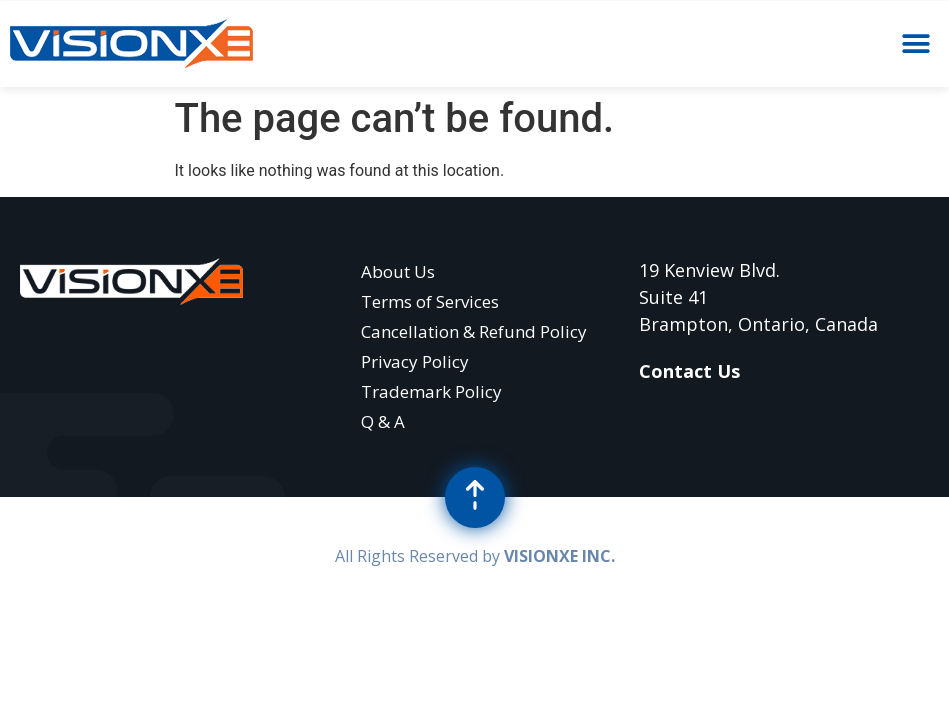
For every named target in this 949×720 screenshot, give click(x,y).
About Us (398, 271)
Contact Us (689, 371)
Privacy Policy (415, 361)
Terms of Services (430, 301)
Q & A (383, 421)
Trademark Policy (431, 391)
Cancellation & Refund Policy (474, 331)
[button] (916, 44)
